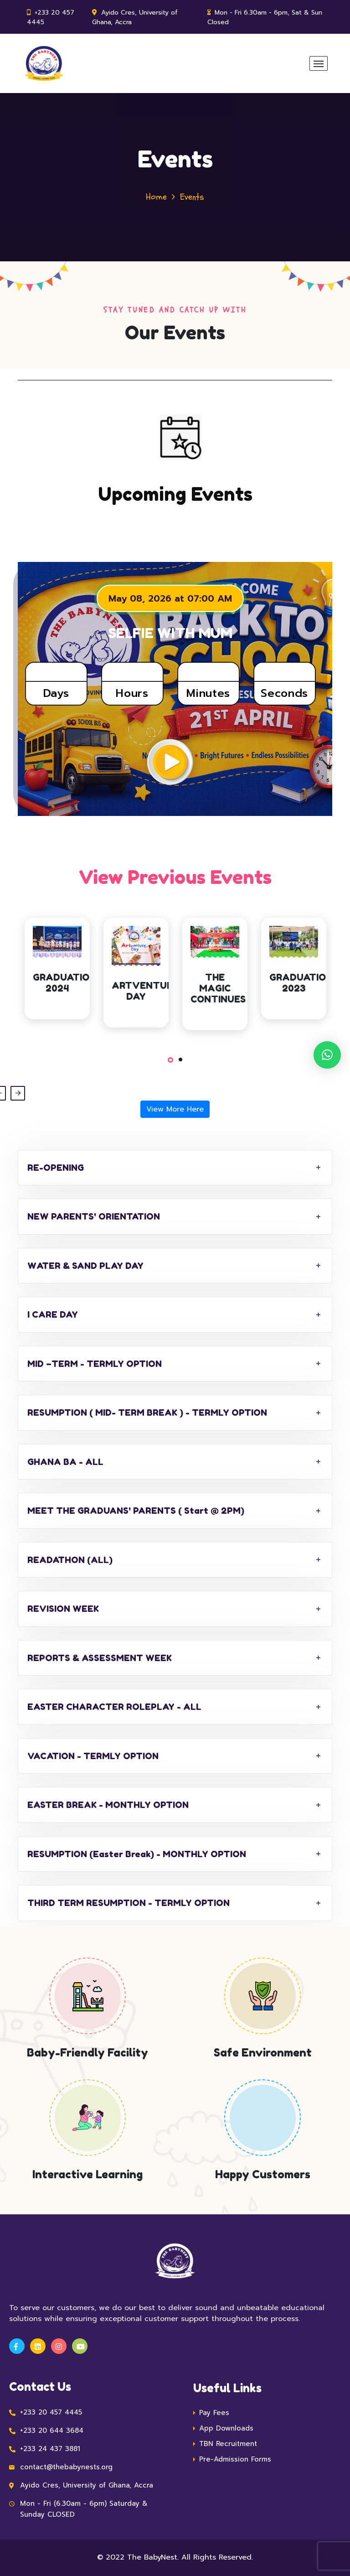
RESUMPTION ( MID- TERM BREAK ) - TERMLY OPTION (147, 1412)
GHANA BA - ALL (65, 1461)
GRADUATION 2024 (64, 983)
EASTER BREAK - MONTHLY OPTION (108, 1804)
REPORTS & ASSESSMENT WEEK (99, 1657)
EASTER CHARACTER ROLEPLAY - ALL (114, 1706)
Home (156, 197)
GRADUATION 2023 (301, 983)
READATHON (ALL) (70, 1559)
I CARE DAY (52, 1314)
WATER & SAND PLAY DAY (85, 1265)
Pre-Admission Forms (235, 2459)
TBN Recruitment (228, 2444)
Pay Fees (214, 2413)
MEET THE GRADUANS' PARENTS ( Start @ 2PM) (135, 1510)
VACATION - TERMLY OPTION (93, 1755)
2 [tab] (180, 1059)
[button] (327, 1055)
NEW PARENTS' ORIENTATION (93, 1216)
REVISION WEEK (63, 1608)
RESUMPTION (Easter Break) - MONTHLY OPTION (136, 1854)
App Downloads (226, 2428)
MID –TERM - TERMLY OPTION (94, 1363)
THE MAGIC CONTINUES (218, 988)
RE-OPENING (55, 1167)
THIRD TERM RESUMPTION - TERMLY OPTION (128, 1902)
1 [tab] (170, 1060)
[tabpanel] (57, 975)
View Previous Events (175, 877)
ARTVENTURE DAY (145, 991)
